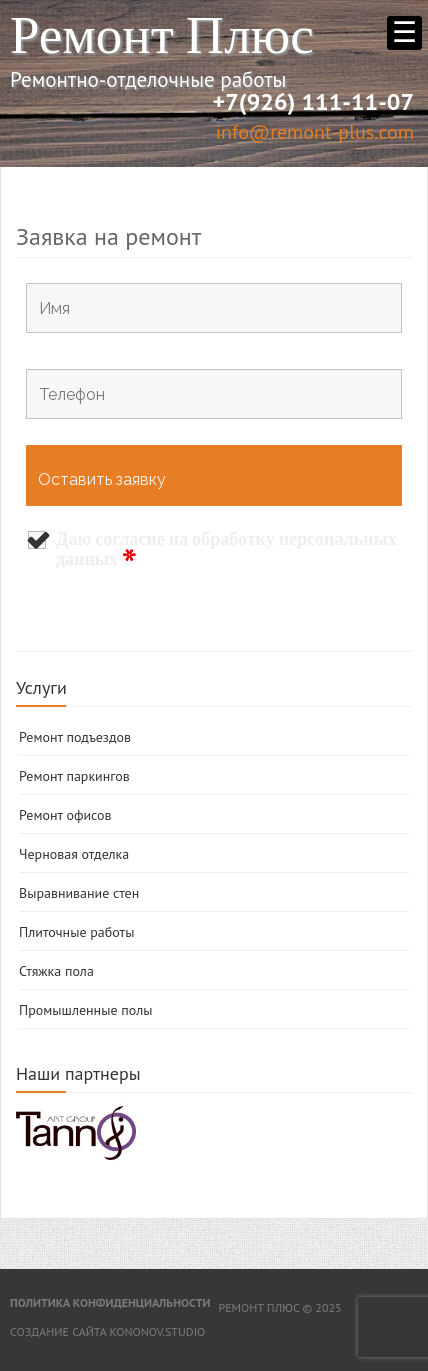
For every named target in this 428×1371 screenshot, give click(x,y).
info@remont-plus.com (315, 132)
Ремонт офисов (65, 815)
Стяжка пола (56, 971)
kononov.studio (157, 1331)
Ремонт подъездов (75, 737)
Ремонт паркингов (74, 776)
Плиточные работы (76, 932)
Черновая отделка (74, 854)
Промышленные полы (85, 1010)
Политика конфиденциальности (110, 1302)
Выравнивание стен (79, 893)
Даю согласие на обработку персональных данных (226, 551)
